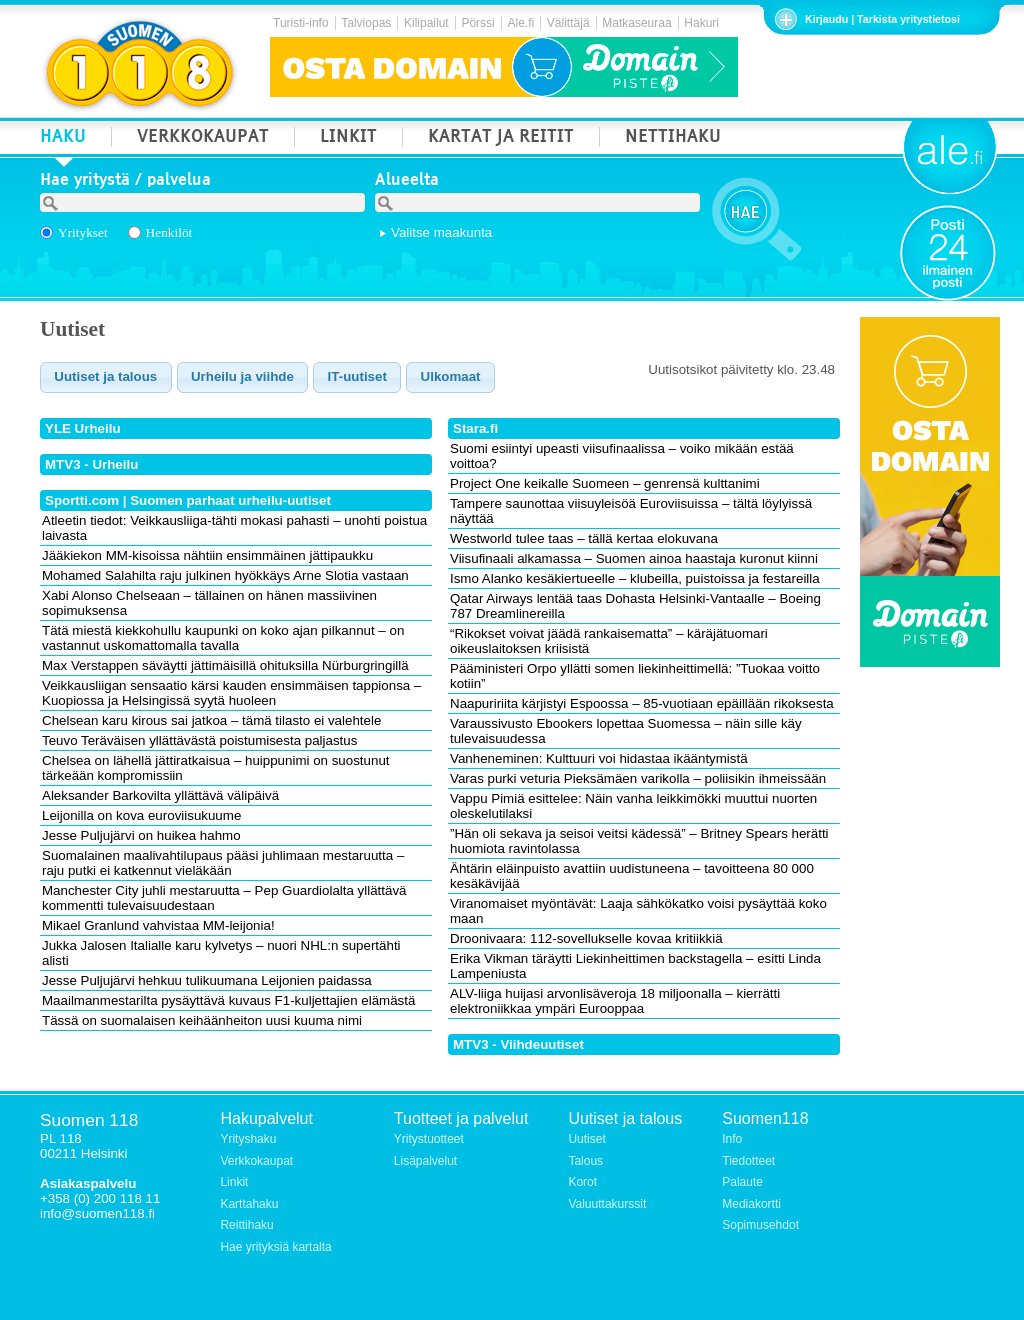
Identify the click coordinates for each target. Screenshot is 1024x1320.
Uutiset (586, 1139)
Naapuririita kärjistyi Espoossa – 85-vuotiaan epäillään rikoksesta (642, 703)
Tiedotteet (748, 1161)
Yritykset (83, 232)
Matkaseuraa (636, 23)
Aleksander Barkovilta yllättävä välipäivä (160, 795)
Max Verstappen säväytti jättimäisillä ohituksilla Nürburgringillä (225, 665)
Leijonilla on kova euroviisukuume (141, 815)
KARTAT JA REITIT (501, 138)
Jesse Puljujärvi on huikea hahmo (141, 835)
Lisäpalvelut (425, 1161)
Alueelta (407, 182)
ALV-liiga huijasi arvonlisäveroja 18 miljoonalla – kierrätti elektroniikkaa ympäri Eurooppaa (615, 1001)
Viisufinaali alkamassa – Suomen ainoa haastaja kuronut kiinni (634, 558)
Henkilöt (169, 232)
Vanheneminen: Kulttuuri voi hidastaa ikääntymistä (599, 758)
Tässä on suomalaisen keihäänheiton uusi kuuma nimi (202, 1020)
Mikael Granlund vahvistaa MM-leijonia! (158, 925)
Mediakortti (751, 1204)
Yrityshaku (248, 1139)
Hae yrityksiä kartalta (275, 1247)
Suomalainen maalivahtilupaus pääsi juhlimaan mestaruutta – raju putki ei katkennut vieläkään (223, 863)
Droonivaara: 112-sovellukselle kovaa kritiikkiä (586, 938)
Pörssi (477, 23)
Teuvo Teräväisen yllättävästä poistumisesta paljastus (199, 740)
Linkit (234, 1182)
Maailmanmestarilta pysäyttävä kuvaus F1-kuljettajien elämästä (228, 1000)
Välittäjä (568, 23)
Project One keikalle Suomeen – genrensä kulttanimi (605, 483)
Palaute (742, 1182)
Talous (585, 1161)
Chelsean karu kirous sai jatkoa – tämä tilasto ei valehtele (211, 720)
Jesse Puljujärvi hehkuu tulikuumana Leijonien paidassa (207, 980)
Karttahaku (249, 1204)
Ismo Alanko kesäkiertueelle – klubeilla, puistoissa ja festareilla (635, 578)
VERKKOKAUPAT (203, 138)
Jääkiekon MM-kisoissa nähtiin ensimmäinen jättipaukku (207, 555)
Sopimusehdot (760, 1225)
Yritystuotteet (429, 1139)
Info (732, 1139)
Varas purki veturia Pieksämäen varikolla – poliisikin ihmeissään (638, 778)
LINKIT (348, 138)
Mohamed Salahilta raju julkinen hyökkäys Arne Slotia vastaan (225, 575)
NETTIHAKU (673, 138)
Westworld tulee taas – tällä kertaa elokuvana (584, 538)
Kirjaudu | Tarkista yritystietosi (882, 19)
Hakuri (701, 23)
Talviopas (366, 23)
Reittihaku (246, 1225)
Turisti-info (301, 23)
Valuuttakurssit (607, 1204)
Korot (582, 1182)
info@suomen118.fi (97, 1213)
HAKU (63, 138)
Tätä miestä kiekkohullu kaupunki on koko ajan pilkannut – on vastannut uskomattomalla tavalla (223, 638)
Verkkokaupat (256, 1161)
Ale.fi (520, 23)
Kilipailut (426, 23)
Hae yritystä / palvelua (125, 182)
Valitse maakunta (441, 232)
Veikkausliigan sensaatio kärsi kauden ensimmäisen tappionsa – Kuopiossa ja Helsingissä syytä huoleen (231, 693)
